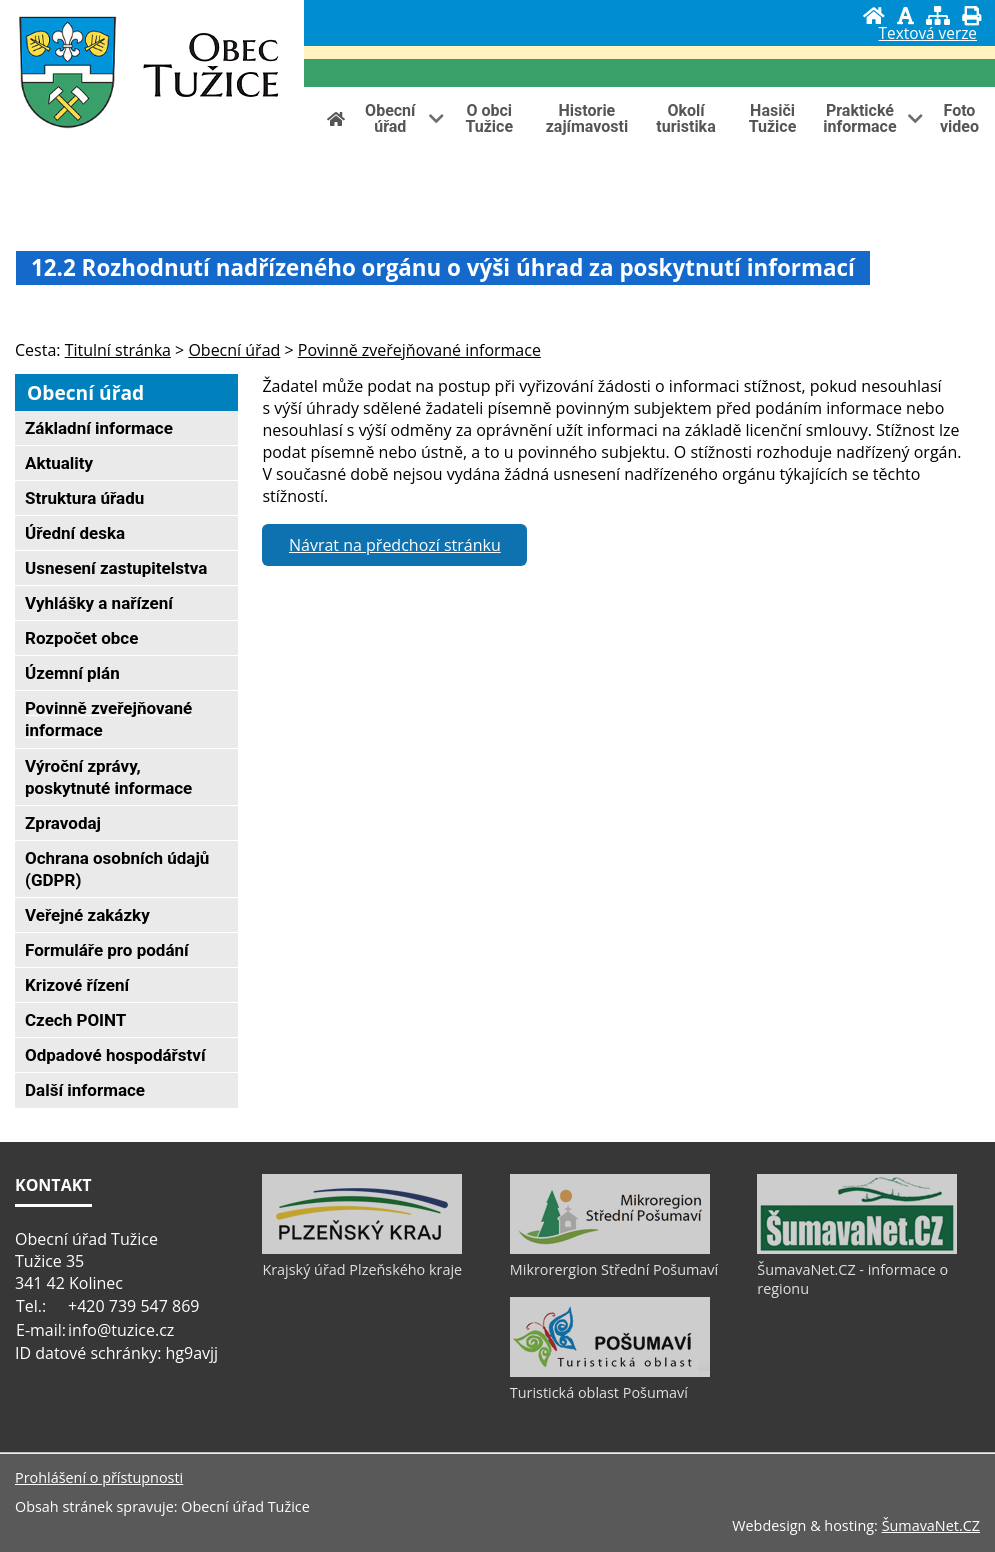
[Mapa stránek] (938, 15)
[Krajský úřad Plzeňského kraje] (362, 1249)
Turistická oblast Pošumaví (599, 1392)
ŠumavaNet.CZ (931, 1525)
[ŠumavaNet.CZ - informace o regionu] (857, 1249)
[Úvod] (874, 15)
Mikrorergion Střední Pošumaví (614, 1269)
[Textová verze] (928, 36)
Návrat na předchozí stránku (395, 545)
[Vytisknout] (971, 15)
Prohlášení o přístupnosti (99, 1477)
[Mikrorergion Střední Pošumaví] (610, 1249)
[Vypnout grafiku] (905, 15)
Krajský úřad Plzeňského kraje (362, 1269)
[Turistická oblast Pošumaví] (610, 1372)
